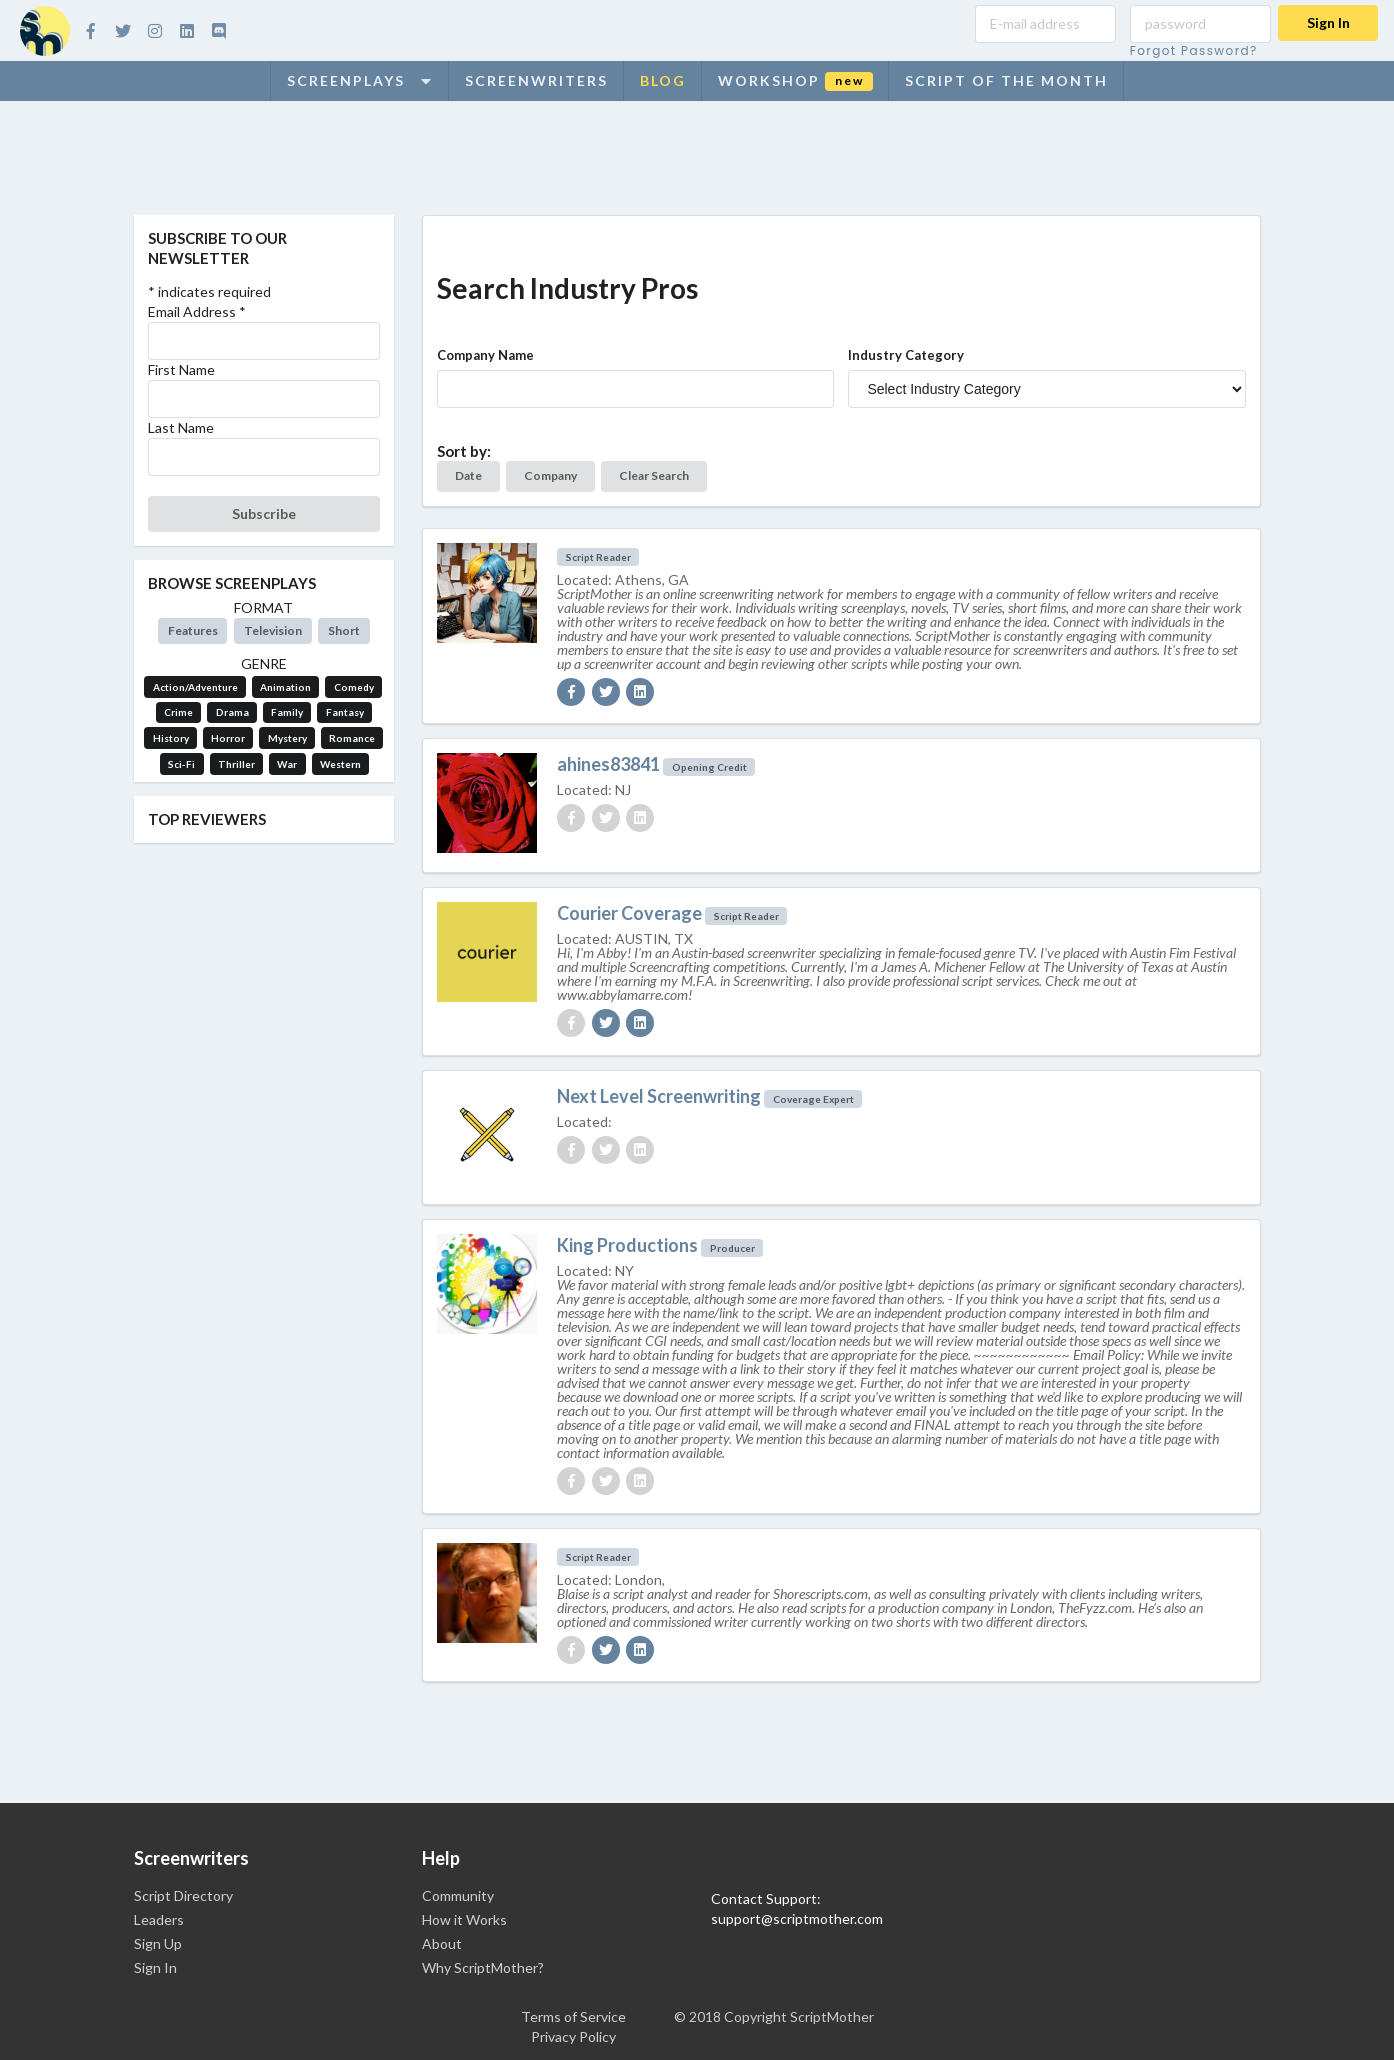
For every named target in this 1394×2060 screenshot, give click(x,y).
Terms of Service (573, 2016)
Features (193, 630)
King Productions (627, 1245)
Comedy (354, 687)
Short (344, 630)
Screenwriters (536, 80)
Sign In (1328, 22)
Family (287, 712)
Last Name (181, 427)
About (442, 1943)
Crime (178, 712)
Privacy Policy (573, 2036)
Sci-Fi (181, 764)
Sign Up (158, 1943)
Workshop (795, 81)
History (171, 738)
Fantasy (345, 712)
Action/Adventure (195, 687)
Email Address (197, 311)
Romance (352, 738)
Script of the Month (1006, 80)
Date (468, 475)
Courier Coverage (629, 913)
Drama (232, 712)
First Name (181, 369)
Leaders (159, 1919)
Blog (663, 80)
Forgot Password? (1194, 50)
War (287, 764)
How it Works (464, 1919)
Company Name (485, 355)
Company (550, 475)
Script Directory (183, 1895)
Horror (228, 738)
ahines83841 (608, 764)
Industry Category (906, 355)
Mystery (287, 738)
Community (458, 1895)
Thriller (236, 764)
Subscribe (264, 513)
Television (273, 630)
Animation (285, 687)
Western (340, 764)
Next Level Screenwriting (659, 1096)
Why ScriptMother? (483, 1967)
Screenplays (360, 80)
